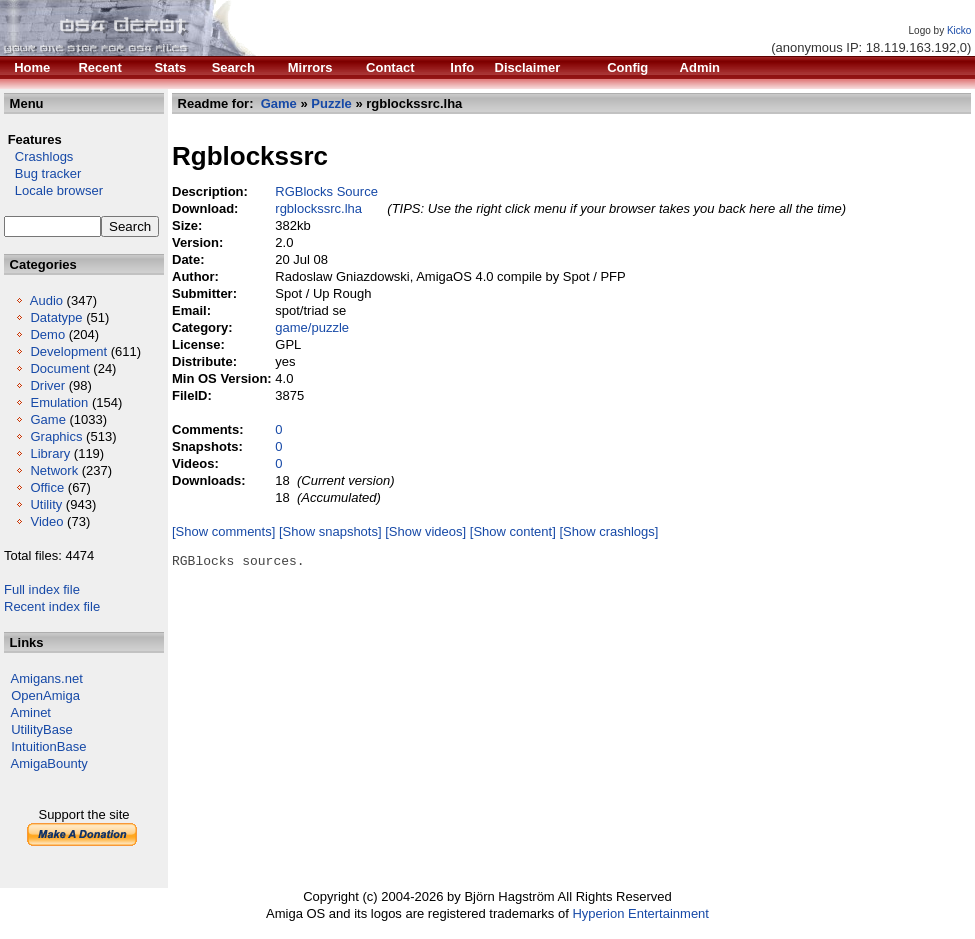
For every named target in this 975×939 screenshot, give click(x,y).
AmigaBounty (49, 763)
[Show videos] (425, 531)
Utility (46, 504)
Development (68, 351)
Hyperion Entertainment (640, 913)
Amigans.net (47, 678)
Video (46, 521)
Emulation (59, 402)
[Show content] (513, 531)
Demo (47, 334)
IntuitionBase (48, 746)
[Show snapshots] (330, 531)
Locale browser (53, 190)
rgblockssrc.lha (318, 208)
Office (47, 487)
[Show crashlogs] (608, 531)
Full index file (42, 589)
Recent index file (52, 606)
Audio (46, 300)
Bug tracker (42, 173)
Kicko (959, 30)
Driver (47, 385)
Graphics (56, 436)
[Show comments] (223, 531)
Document (59, 368)
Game (47, 419)
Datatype (56, 317)
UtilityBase (41, 729)
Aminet (31, 712)
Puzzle (331, 103)
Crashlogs (38, 156)
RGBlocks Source (326, 191)
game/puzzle (312, 327)
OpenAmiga (45, 695)
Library (50, 453)
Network (54, 470)
